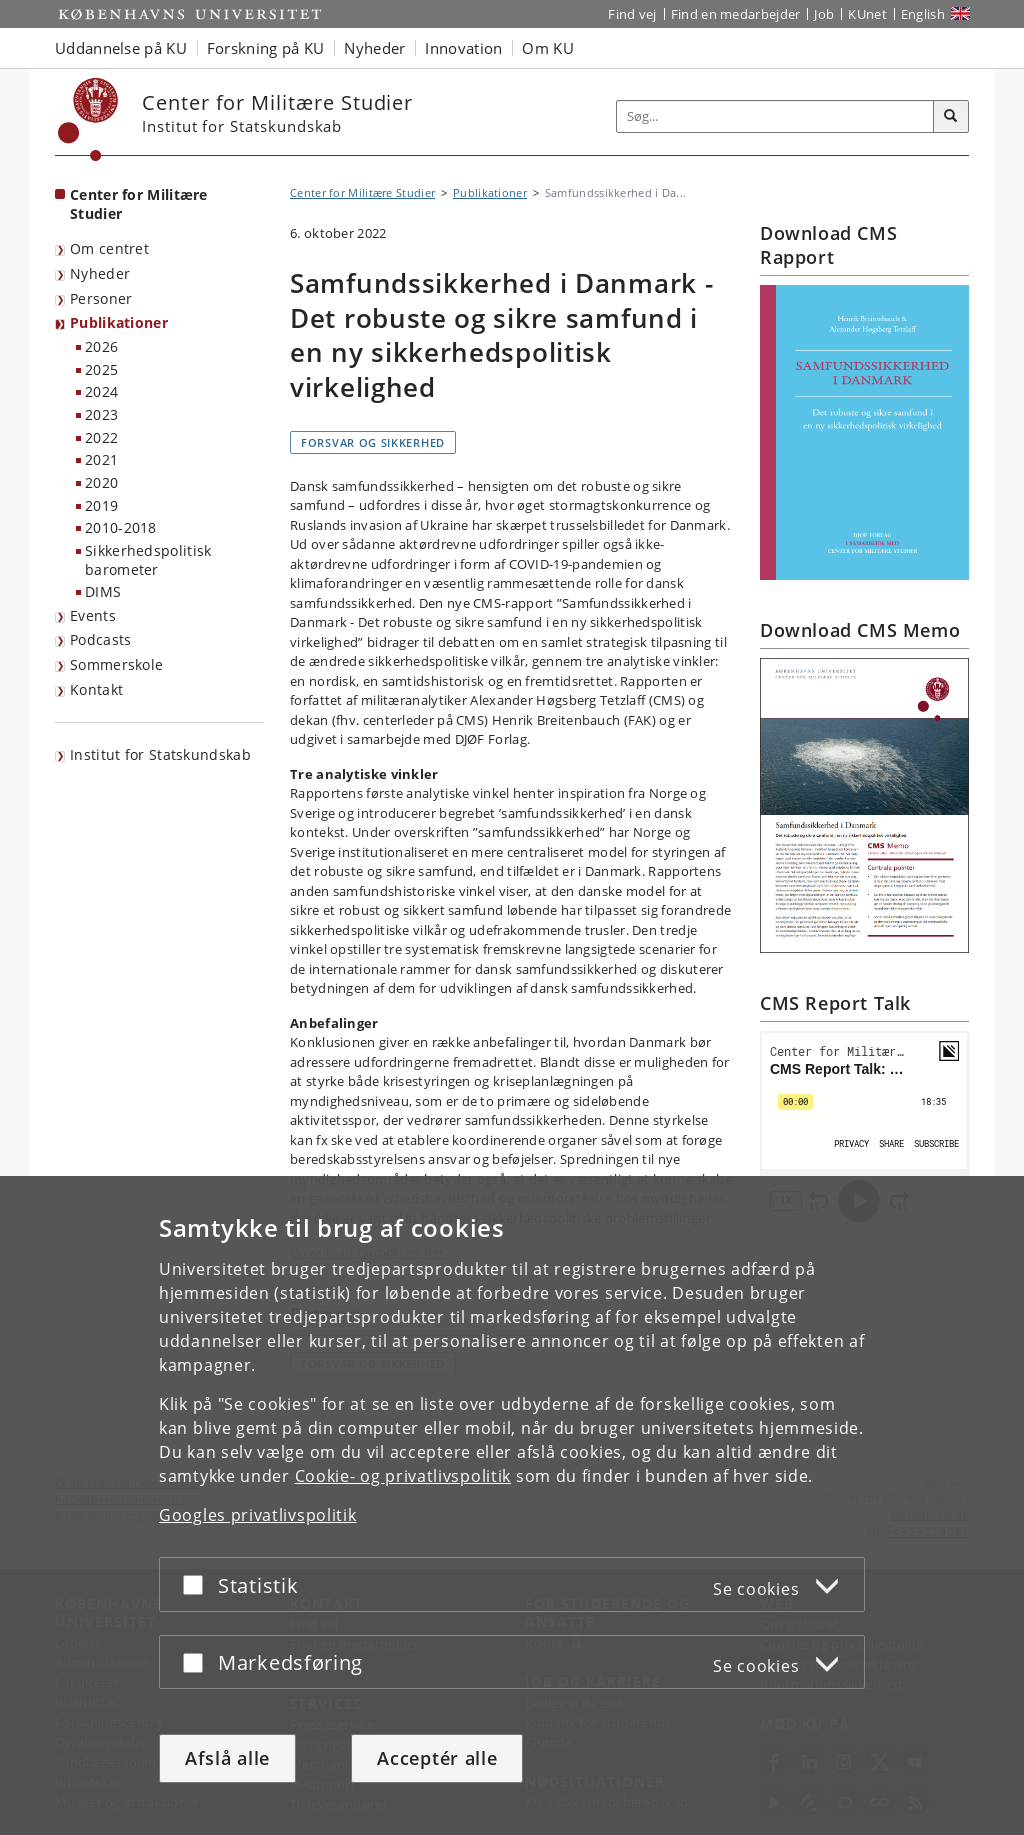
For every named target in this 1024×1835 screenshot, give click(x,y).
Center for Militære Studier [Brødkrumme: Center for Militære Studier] (362, 192)
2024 (101, 391)
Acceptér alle (437, 1758)
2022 (101, 437)
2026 (101, 346)
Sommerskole (116, 664)
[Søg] (951, 117)
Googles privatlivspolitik (258, 1515)
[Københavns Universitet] (88, 119)
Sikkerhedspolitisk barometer (148, 560)
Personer (101, 298)
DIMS (103, 591)
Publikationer (119, 322)
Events (93, 615)
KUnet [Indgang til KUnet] (867, 14)
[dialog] (512, 1505)
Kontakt (96, 689)
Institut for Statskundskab (160, 754)
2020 (101, 482)
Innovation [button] (463, 48)
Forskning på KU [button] (266, 48)
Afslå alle (227, 1758)
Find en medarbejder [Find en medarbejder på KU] (736, 14)
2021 (101, 459)
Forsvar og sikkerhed (373, 442)
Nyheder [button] (374, 48)
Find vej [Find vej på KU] (632, 14)
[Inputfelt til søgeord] (775, 116)
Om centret (109, 248)
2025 (101, 369)
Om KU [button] (548, 48)
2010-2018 (121, 527)
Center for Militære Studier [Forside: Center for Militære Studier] (139, 204)
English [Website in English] (923, 14)
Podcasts (100, 639)
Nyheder (100, 273)
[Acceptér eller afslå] (198, 1584)
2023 (101, 414)
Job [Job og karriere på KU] (824, 14)
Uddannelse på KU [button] (121, 48)
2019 (101, 505)
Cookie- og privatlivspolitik (403, 1476)
